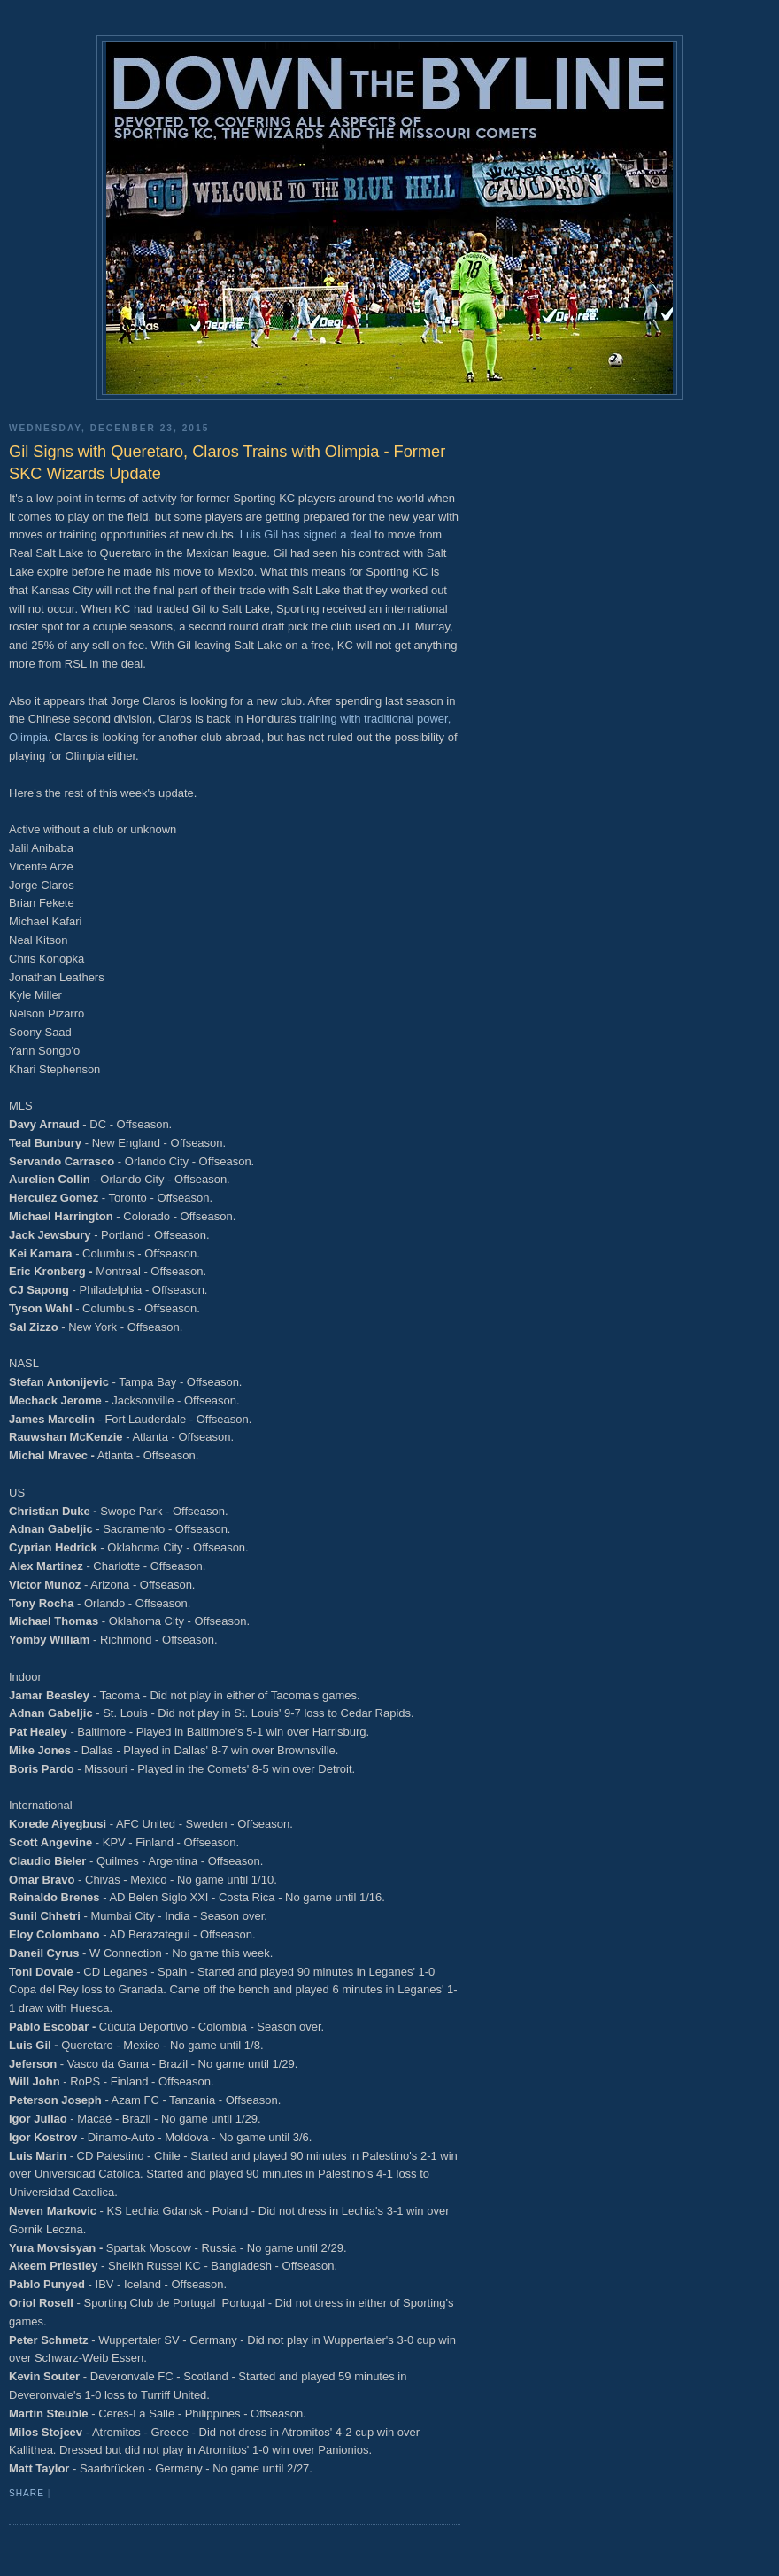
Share (26, 2493)
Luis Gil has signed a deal (306, 534)
